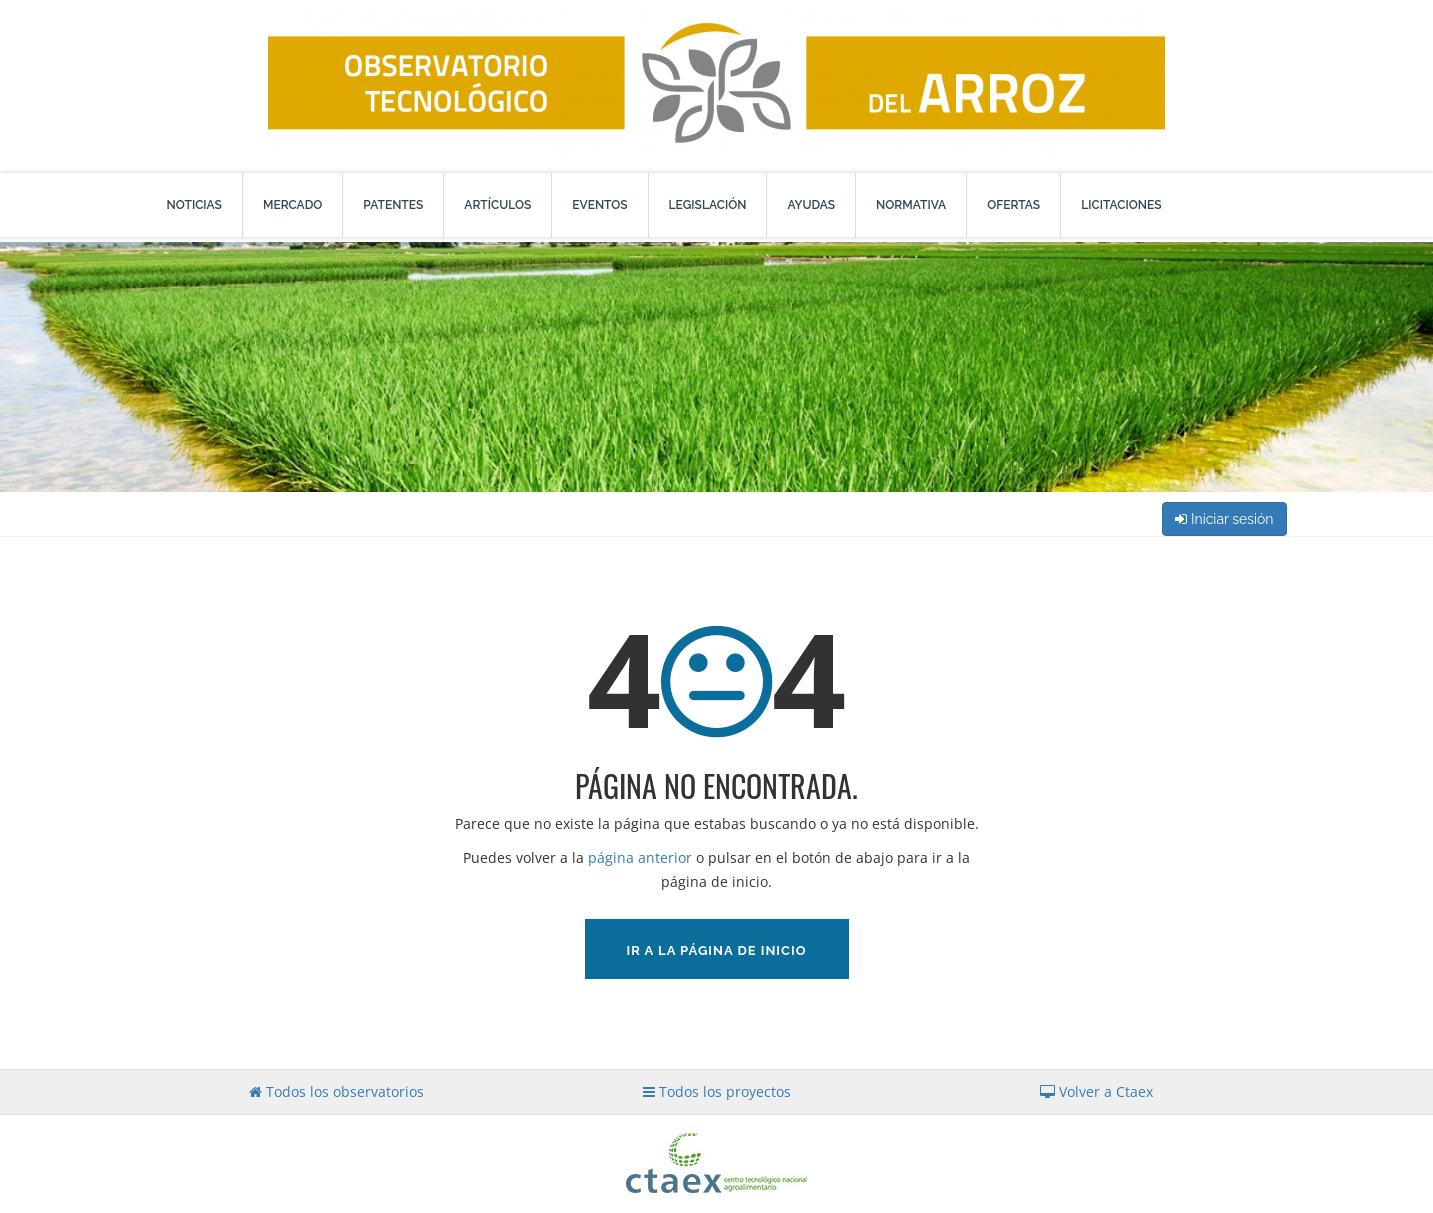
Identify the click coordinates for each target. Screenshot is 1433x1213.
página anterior (640, 857)
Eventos (599, 205)
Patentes (393, 205)
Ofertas (1013, 205)
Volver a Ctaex (1096, 1091)
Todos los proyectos (717, 1091)
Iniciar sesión (1224, 519)
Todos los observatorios (336, 1091)
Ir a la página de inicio (717, 950)
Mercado (292, 205)
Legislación (708, 205)
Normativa (911, 205)
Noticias (194, 205)
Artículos (497, 205)
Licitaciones (1121, 205)
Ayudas (811, 205)
